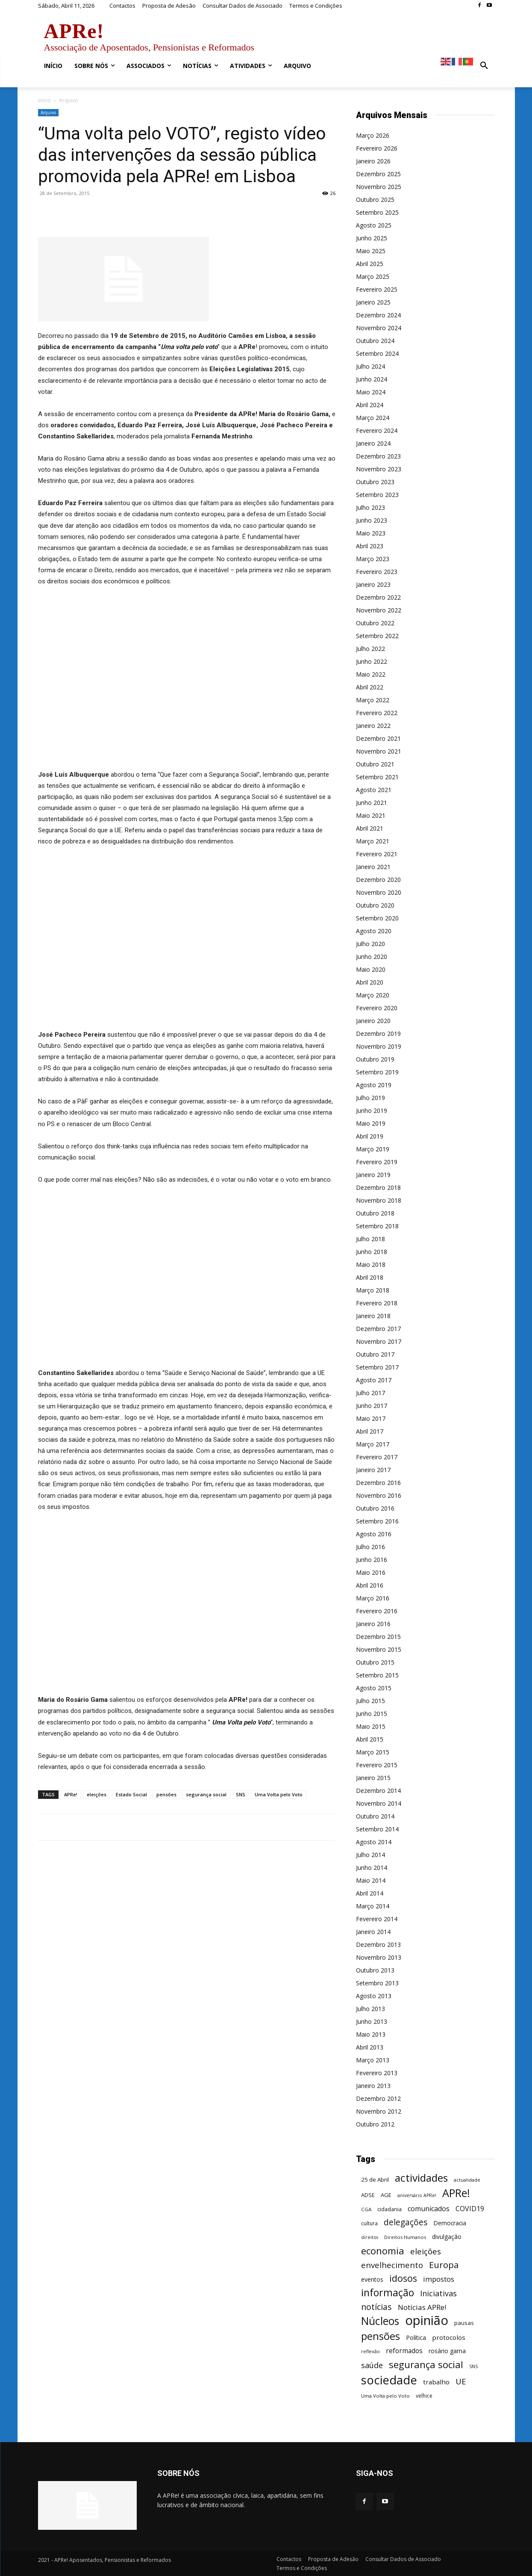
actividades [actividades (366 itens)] (421, 2177)
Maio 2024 (370, 392)
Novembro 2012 (378, 2111)
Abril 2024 (369, 405)
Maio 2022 (370, 674)
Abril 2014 (369, 1893)
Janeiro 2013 (373, 2086)
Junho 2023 (371, 520)
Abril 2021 (369, 828)
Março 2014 (372, 1906)
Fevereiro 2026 (376, 148)
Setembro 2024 (377, 353)
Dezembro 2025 (378, 174)
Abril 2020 (369, 982)
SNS (240, 1794)
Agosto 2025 (373, 225)
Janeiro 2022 (373, 726)
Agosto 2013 (373, 1996)
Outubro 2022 (375, 623)
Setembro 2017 (377, 1367)
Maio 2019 (370, 1123)
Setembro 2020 (377, 918)
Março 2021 (372, 841)
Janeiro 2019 (373, 1175)
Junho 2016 (371, 1560)
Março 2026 (372, 135)
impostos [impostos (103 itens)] (438, 2278)
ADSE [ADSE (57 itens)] (368, 2195)
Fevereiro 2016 (376, 1611)
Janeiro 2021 (373, 867)
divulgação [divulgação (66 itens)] (446, 2237)
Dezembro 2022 (378, 597)
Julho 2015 (370, 1701)
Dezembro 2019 (378, 1033)
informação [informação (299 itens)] (387, 2292)
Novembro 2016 (378, 1495)
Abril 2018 (369, 1277)
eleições (96, 1794)
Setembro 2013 (377, 1983)
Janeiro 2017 (373, 1470)
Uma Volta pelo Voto (279, 1794)
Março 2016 (372, 1598)
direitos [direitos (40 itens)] (369, 2237)
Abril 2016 (369, 1585)
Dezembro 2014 (378, 1790)
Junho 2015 (371, 1713)
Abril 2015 (369, 1739)
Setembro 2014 (377, 1829)
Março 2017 (372, 1444)
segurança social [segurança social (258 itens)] (426, 2364)
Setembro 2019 (377, 1072)
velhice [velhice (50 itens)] (424, 2395)
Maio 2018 (370, 1264)
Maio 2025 (370, 251)
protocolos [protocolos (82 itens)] (448, 2337)
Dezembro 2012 (378, 2098)
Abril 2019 (369, 1136)
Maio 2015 (370, 1726)
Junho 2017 (371, 1406)
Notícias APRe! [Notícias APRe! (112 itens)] (422, 2307)
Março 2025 (372, 276)
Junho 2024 (371, 379)
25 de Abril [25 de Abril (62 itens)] (375, 2179)
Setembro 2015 (377, 1675)
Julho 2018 (370, 1239)
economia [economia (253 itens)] (382, 2250)
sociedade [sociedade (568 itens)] (389, 2379)
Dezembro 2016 (378, 1483)
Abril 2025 (369, 264)
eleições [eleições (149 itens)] (425, 2251)
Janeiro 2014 (373, 1932)
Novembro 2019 (378, 1046)
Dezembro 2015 (378, 1637)
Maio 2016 (370, 1572)
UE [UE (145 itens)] (461, 2381)
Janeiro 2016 (373, 1624)
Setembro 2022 (377, 636)
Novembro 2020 (378, 892)
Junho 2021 (371, 803)
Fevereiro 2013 (376, 2073)
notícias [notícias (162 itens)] (376, 2306)
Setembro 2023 (377, 495)
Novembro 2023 (378, 469)
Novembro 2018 (378, 1200)
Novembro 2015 (378, 1649)
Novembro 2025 (378, 187)
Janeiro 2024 (373, 443)
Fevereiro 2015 (376, 1765)
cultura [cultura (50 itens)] (369, 2223)
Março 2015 (372, 1752)
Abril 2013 (369, 2047)
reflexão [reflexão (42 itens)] (370, 2351)
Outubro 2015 (375, 1662)
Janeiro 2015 (373, 1778)
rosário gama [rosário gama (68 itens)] (447, 2351)
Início (44, 100)
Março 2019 (372, 1149)
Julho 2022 (370, 649)
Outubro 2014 (375, 1816)
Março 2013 (372, 2060)
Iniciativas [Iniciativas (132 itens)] (438, 2293)
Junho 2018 (371, 1252)
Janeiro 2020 (373, 1021)
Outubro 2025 (375, 199)
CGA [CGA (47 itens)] (366, 2209)
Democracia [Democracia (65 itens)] (449, 2223)
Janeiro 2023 (373, 584)
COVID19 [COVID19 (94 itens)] (470, 2208)
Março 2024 (372, 418)
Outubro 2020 (375, 905)
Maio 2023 (370, 533)
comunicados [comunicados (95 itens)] (429, 2208)
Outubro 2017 (375, 1354)
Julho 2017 (370, 1393)
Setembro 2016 (377, 1521)
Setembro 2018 (377, 1226)
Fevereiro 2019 (376, 1162)
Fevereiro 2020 (376, 1008)
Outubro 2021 (375, 764)
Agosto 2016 (373, 1534)
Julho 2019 (370, 1098)
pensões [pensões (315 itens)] (380, 2336)
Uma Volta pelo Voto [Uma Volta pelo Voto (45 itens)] (385, 2396)
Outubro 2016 (375, 1508)
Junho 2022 (371, 661)
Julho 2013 (370, 2009)
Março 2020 (372, 995)
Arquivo (48, 112)
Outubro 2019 (375, 1059)
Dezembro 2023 (378, 456)
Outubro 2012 (375, 2124)
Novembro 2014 (378, 1803)
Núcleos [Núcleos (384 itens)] (380, 2320)
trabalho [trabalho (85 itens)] (436, 2382)
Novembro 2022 (378, 610)
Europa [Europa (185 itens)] (444, 2264)
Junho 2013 (371, 2021)
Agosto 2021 (373, 790)
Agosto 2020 (373, 931)
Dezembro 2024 (378, 315)
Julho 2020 (370, 944)
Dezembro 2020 (378, 879)
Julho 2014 (370, 1855)
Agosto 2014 (373, 1842)
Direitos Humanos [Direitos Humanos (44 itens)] (405, 2237)
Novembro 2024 (378, 328)
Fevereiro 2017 (376, 1457)
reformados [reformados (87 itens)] (404, 2350)
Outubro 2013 (375, 1970)
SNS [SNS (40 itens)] (473, 2366)
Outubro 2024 (375, 341)
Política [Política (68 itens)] (416, 2337)
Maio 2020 (370, 969)
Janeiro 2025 (373, 302)
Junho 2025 (371, 238)
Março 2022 (372, 700)
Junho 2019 (371, 1110)
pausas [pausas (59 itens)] (464, 2323)
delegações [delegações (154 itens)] (405, 2222)
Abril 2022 (369, 687)
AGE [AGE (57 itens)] (386, 2195)
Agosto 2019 (373, 1085)
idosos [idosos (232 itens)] (403, 2278)
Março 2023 (372, 559)
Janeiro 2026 (373, 161)
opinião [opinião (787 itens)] (426, 2320)
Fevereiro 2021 (376, 854)
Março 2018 (372, 1290)
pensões (166, 1794)
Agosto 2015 (373, 1688)
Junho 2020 (371, 956)
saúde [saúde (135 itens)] (372, 2365)
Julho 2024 (370, 366)
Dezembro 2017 (378, 1329)
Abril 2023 (369, 546)
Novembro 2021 (378, 751)
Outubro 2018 (375, 1213)
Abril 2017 (369, 1431)
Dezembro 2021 (378, 738)
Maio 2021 (370, 815)
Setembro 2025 (377, 212)
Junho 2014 (371, 1867)
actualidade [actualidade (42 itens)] (467, 2180)
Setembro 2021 (377, 777)
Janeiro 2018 (373, 1316)
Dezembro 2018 (378, 1187)
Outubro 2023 (375, 482)
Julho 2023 (370, 507)
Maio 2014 (370, 1880)
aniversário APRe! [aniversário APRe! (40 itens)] (416, 2195)
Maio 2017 (370, 1418)
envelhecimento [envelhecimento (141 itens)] (392, 2264)
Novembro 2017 (378, 1341)
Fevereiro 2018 (376, 1303)
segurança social (206, 1794)
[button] (484, 66)
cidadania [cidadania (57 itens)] (389, 2209)
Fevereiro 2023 (376, 572)
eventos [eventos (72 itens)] (372, 2279)
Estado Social (131, 1794)
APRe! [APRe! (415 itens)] (456, 2193)
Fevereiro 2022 (376, 713)
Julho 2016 (370, 1547)
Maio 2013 (370, 2034)
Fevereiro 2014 (376, 1919)
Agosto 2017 (373, 1380)
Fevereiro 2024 (376, 430)
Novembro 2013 (378, 1957)
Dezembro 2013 (378, 1944)
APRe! (70, 1794)
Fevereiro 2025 (376, 289)
